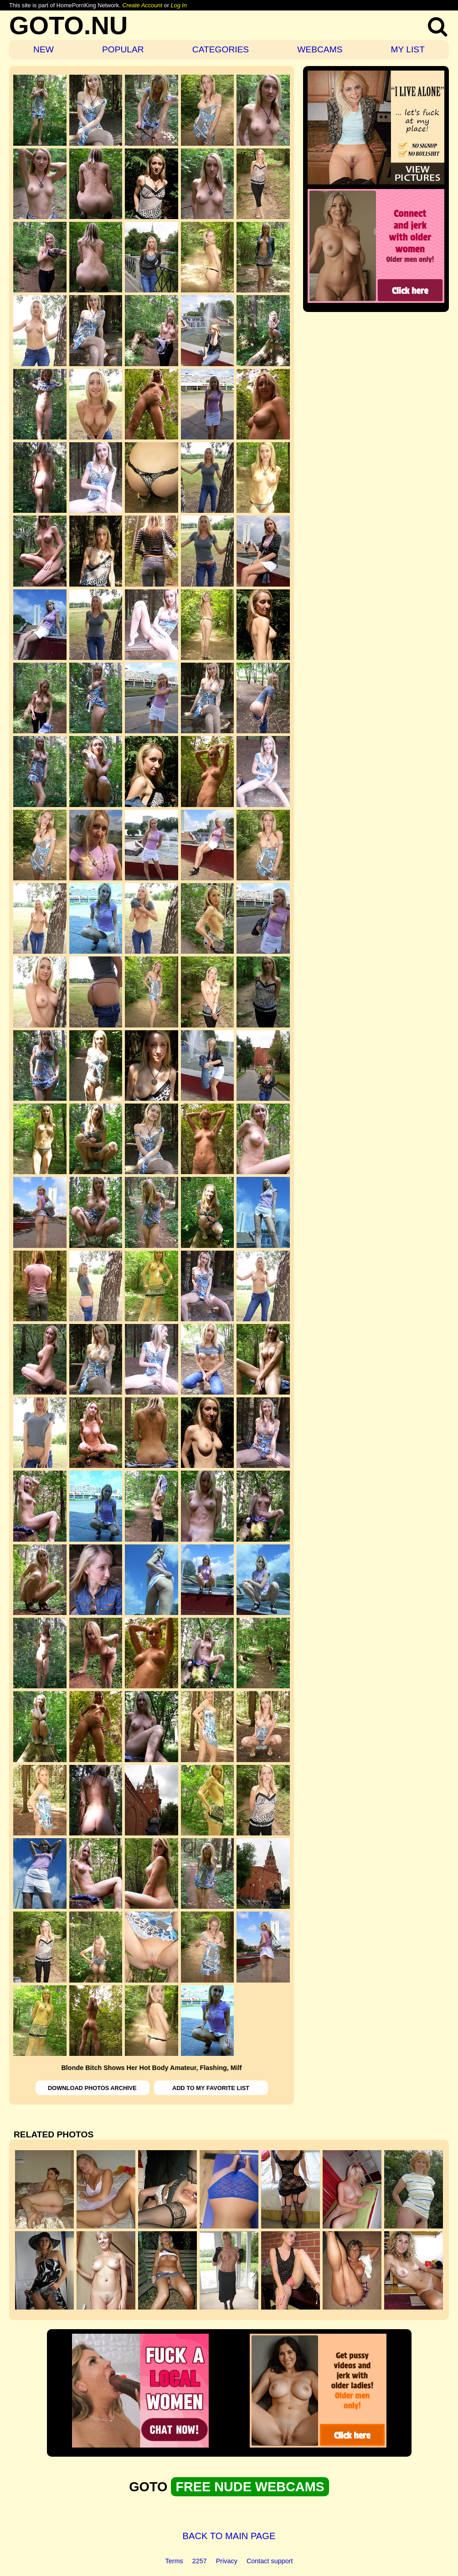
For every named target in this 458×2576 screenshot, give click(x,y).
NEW (43, 49)
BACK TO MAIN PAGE (229, 2536)
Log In (178, 5)
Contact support (270, 2561)
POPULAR (123, 49)
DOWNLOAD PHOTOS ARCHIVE (92, 2088)
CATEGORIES (220, 49)
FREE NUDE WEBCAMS (249, 2486)
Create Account (142, 5)
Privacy (226, 2561)
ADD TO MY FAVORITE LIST (210, 2088)
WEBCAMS (319, 49)
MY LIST (408, 49)
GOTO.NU (68, 25)
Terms (174, 2561)
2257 (199, 2561)
